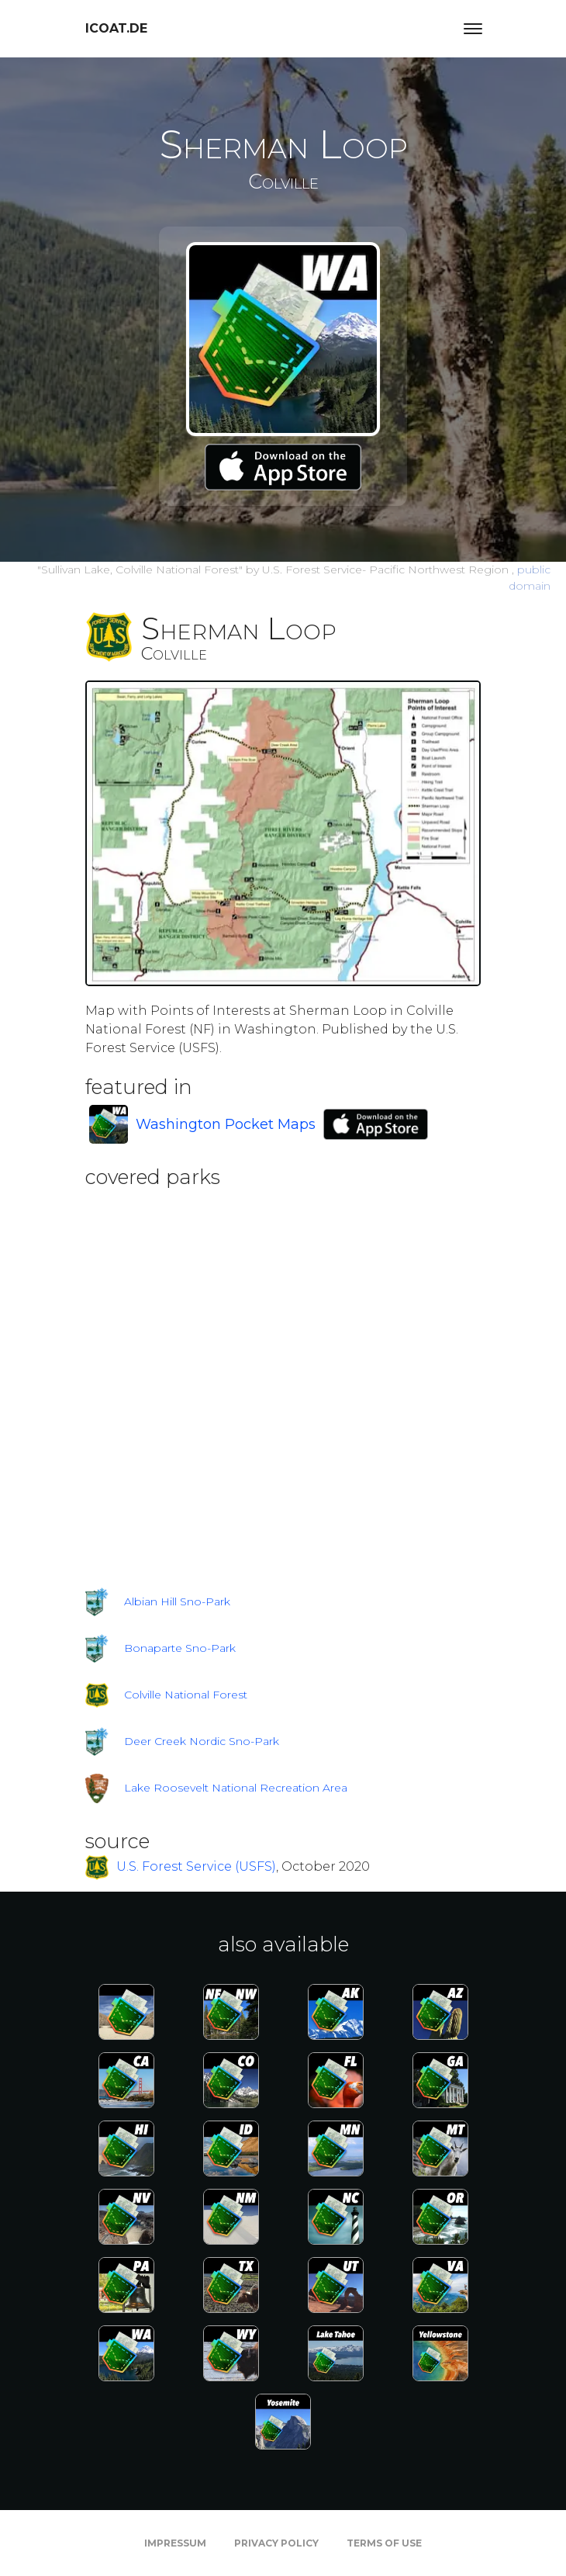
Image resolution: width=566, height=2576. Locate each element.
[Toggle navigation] (473, 28)
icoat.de (116, 28)
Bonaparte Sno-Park (180, 1648)
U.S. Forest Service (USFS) (196, 1866)
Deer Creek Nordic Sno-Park (201, 1741)
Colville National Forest (185, 1695)
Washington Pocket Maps (226, 1124)
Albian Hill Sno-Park (177, 1601)
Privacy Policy (276, 2543)
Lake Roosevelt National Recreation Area (235, 1788)
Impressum (175, 2543)
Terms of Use (384, 2543)
